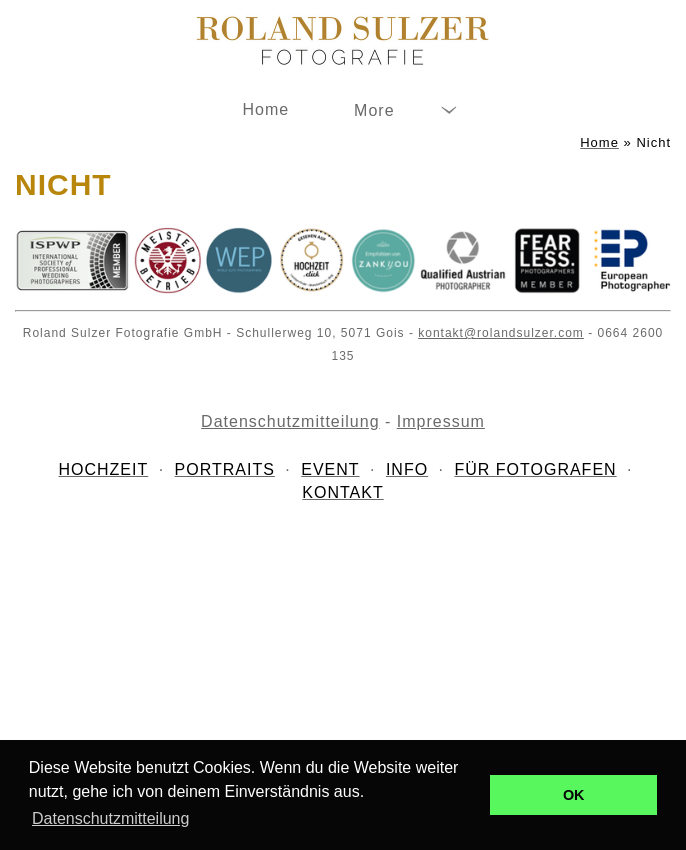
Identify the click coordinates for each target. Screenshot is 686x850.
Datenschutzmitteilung (290, 421)
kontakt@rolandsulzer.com (501, 333)
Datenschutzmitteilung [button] (110, 818)
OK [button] (574, 795)
